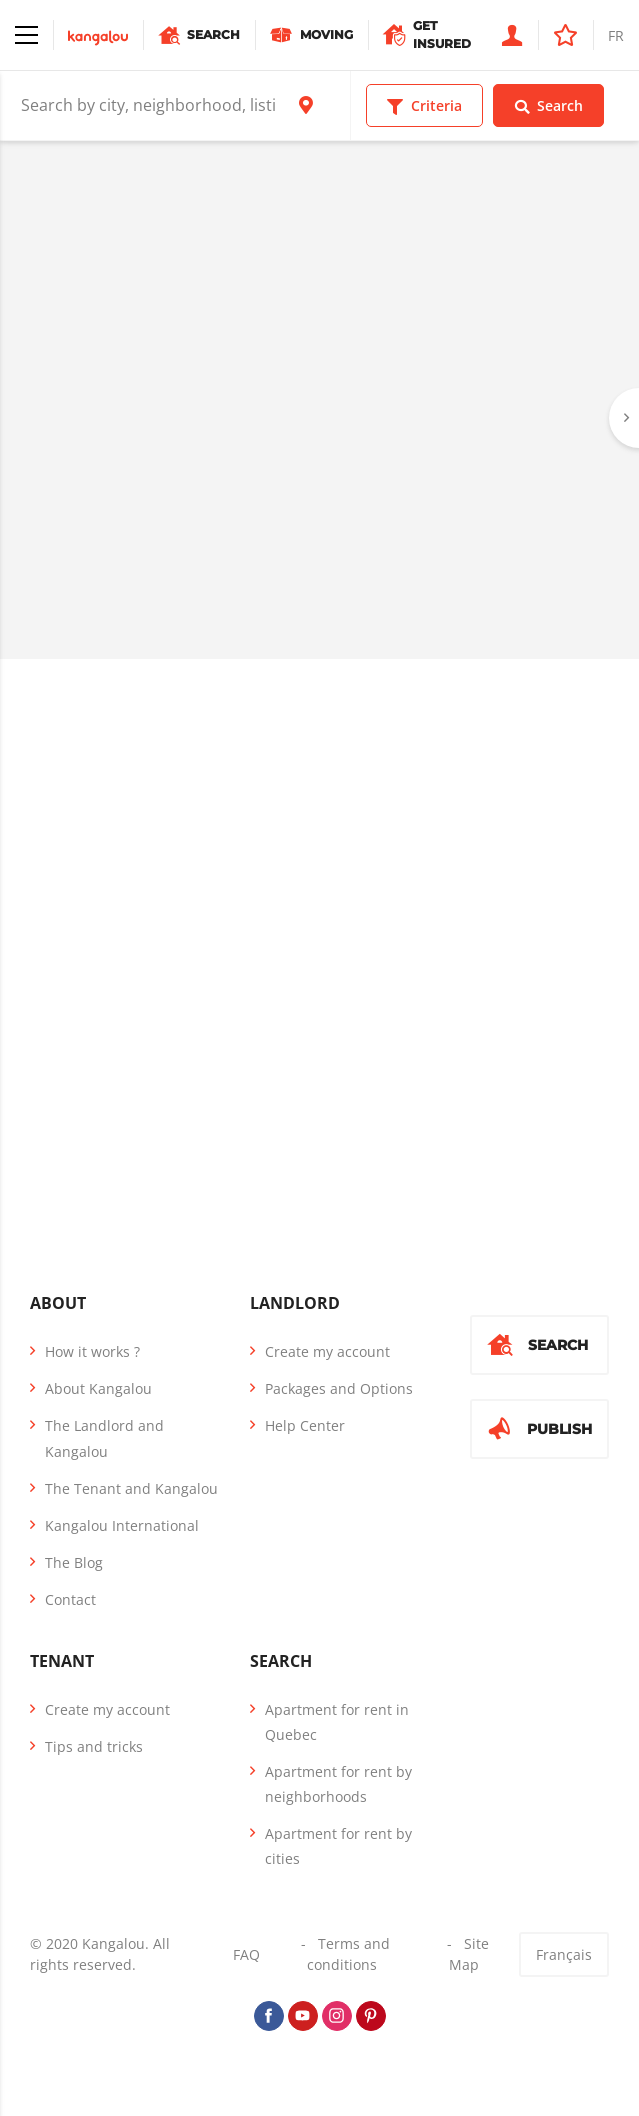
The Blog (74, 1562)
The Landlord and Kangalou (104, 1438)
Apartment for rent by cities (338, 1846)
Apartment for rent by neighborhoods (338, 1784)
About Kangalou (98, 1388)
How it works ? (92, 1351)
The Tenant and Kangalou (131, 1488)
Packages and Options (339, 1388)
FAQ (246, 1954)
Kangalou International (122, 1525)
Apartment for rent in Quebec (337, 1722)
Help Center (305, 1425)
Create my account (327, 1351)
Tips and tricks (94, 1746)
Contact (70, 1599)
